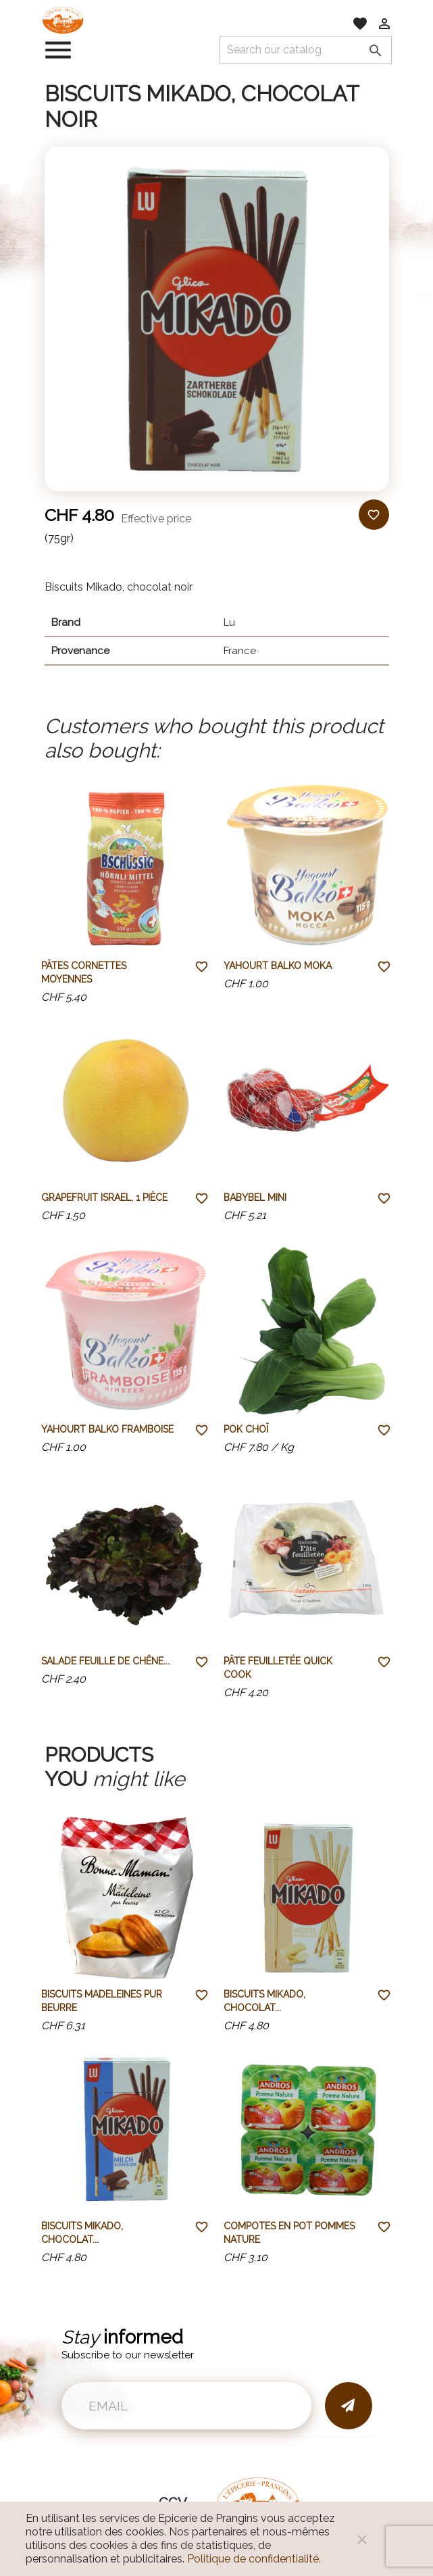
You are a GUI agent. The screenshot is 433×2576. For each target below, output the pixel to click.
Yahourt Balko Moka (278, 965)
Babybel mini (255, 1197)
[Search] (306, 50)
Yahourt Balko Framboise (107, 1429)
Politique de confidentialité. (254, 2558)
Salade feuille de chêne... (105, 1661)
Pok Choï (246, 1429)
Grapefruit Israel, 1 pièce (104, 1197)
